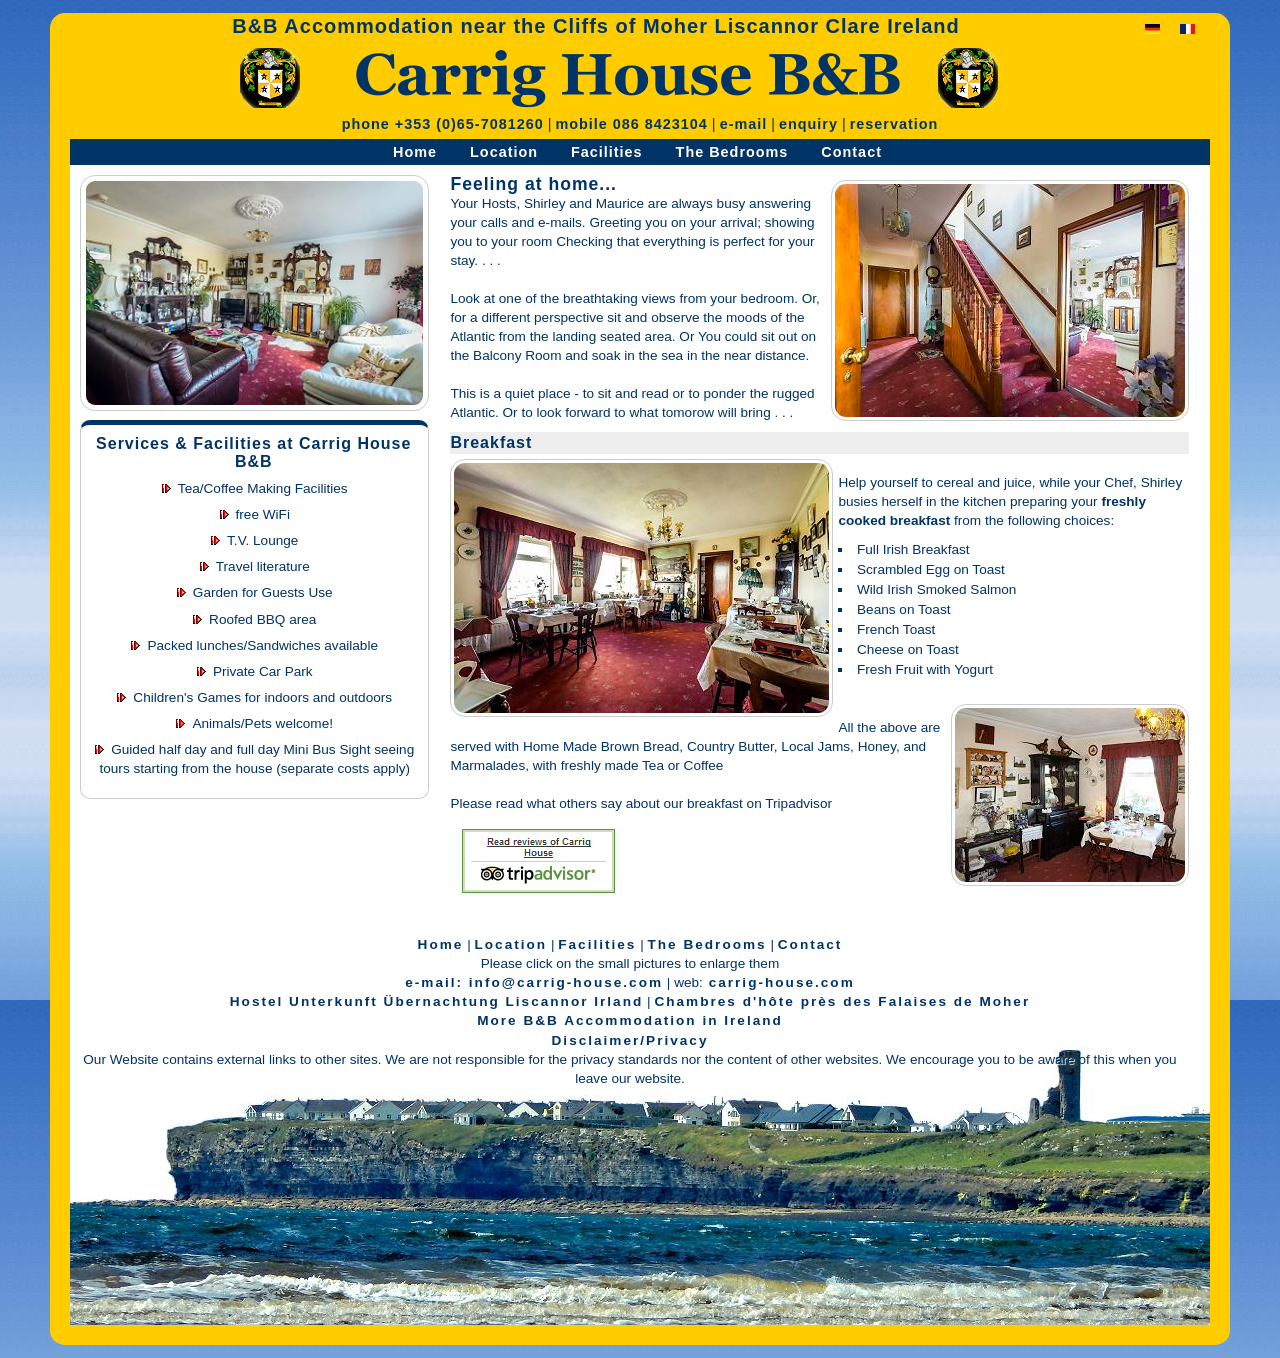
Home (415, 152)
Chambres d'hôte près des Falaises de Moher (842, 1001)
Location (504, 152)
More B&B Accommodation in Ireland (630, 1020)
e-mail (744, 124)
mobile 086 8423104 (631, 124)
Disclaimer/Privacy (630, 1040)
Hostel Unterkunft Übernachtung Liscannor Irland (436, 1001)
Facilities (607, 152)
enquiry (808, 124)
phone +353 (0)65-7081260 (443, 124)
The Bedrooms (732, 152)
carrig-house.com (779, 982)
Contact (851, 152)
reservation (894, 124)
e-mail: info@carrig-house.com (534, 982)
